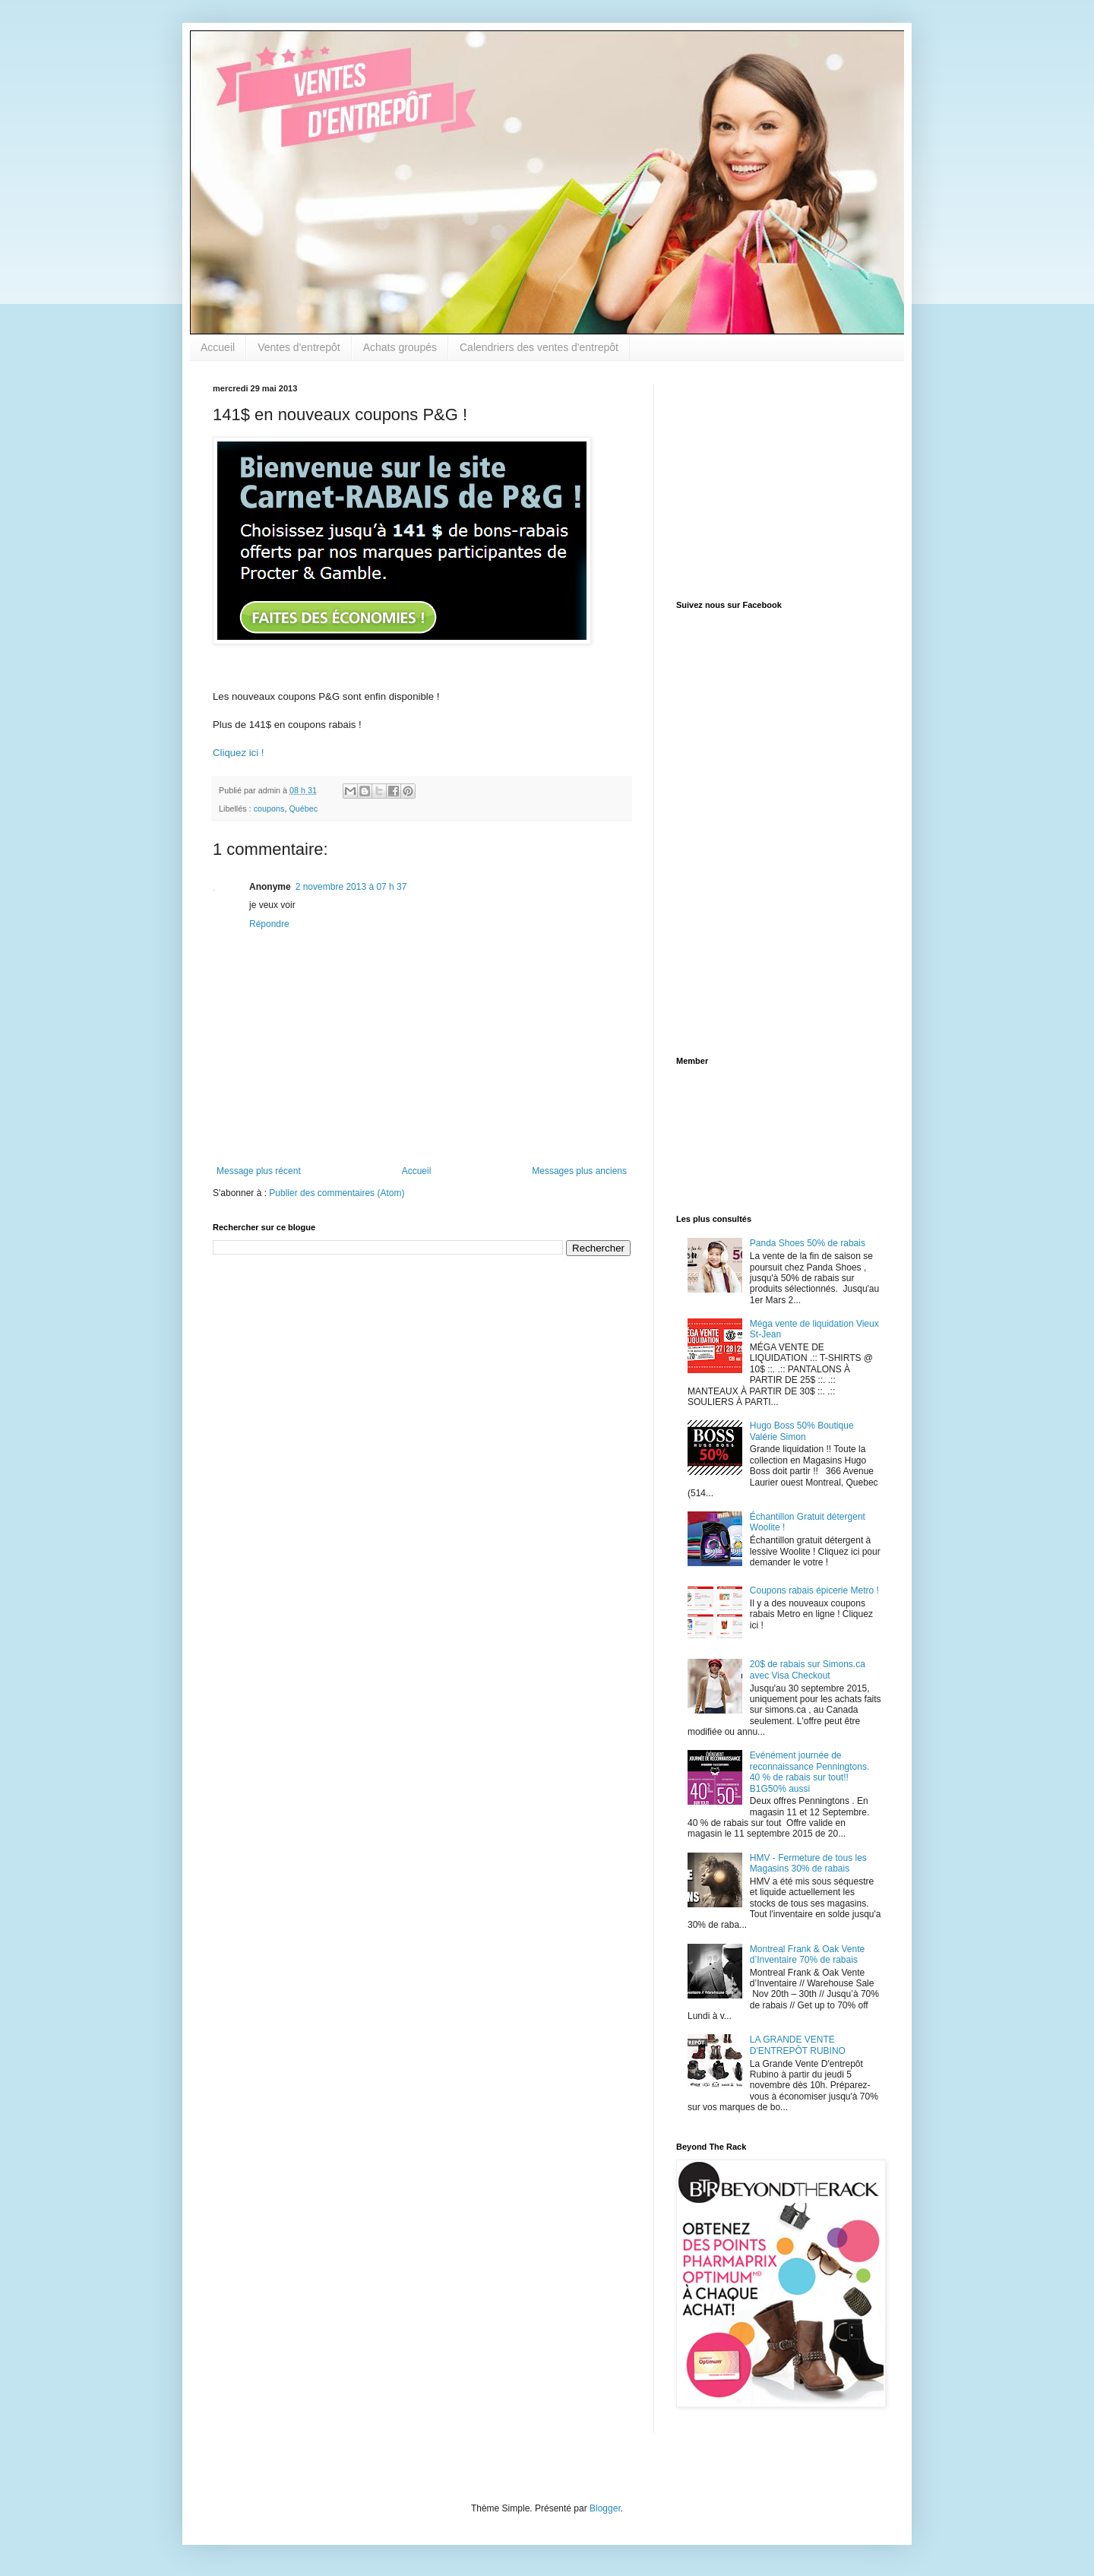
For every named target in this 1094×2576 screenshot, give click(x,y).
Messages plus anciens (579, 1171)
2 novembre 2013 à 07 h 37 (351, 886)
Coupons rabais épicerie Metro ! (814, 1590)
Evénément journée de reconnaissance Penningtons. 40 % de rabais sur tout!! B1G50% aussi (809, 1771)
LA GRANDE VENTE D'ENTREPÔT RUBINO (798, 2044)
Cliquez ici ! (238, 752)
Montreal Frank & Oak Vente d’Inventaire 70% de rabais (807, 1954)
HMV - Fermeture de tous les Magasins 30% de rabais (808, 1863)
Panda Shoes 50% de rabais (807, 1243)
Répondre (269, 924)
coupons (269, 808)
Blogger (605, 2508)
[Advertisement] (771, 479)
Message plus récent (259, 1171)
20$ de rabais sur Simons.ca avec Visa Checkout (807, 1669)
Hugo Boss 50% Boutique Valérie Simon (802, 1430)
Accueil (218, 347)
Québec (303, 808)
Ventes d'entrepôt (299, 347)
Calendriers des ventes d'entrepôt (539, 347)
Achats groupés (400, 347)
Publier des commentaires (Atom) (336, 1193)
